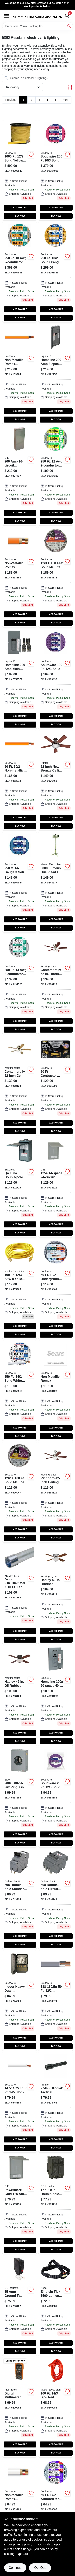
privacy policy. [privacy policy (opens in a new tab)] (23, 2544)
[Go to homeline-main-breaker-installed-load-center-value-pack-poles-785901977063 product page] (19, 679)
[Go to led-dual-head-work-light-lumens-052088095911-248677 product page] (55, 882)
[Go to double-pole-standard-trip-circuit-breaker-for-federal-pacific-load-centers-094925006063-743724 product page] (19, 1899)
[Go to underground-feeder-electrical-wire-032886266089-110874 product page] (55, 2000)
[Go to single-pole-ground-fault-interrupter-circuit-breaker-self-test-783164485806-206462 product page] (19, 2305)
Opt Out (39, 2567)
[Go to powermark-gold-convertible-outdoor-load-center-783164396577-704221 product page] (55, 1187)
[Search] (69, 26)
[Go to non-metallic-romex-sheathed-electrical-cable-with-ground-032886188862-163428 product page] (55, 1390)
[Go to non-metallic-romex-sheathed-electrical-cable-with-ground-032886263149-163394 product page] (19, 374)
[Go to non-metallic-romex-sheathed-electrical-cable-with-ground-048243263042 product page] (19, 2102)
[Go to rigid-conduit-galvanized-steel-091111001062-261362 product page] (19, 1594)
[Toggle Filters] (70, 87)
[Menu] (6, 15)
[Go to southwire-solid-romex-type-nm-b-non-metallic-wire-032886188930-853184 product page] (55, 1797)
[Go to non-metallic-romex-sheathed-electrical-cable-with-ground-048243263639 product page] (19, 577)
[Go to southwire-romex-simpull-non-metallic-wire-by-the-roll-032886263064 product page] (19, 170)
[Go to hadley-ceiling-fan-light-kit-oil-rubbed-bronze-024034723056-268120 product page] (19, 1695)
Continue (15, 2567)
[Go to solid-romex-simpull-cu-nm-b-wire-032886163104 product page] (55, 272)
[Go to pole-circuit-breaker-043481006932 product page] (55, 2204)
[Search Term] (37, 26)
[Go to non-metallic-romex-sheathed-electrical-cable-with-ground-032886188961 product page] (55, 679)
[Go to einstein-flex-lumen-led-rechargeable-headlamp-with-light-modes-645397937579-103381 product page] (55, 2305)
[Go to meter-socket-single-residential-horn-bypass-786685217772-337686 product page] (19, 1797)
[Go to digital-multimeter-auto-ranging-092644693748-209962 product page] (19, 2407)
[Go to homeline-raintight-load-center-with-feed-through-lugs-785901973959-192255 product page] (55, 374)
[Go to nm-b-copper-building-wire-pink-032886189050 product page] (55, 170)
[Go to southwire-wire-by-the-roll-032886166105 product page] (19, 272)
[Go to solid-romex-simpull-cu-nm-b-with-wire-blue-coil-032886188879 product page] (19, 882)
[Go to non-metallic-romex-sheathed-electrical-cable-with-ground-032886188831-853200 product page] (19, 2509)
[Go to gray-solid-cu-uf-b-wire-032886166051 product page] (55, 475)
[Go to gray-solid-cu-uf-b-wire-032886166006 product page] (19, 984)
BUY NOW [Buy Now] (20, 216)
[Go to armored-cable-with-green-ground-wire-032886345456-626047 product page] (19, 1492)
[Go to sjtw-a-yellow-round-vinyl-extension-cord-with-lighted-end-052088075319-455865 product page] (19, 1289)
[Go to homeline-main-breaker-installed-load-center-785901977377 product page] (55, 1695)
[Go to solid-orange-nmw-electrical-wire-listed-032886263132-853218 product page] (19, 780)
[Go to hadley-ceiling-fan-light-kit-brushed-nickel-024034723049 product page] (55, 1594)
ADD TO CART (20, 207)
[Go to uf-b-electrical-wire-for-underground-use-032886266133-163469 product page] (55, 1289)
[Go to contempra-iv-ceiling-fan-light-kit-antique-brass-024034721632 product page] (19, 1085)
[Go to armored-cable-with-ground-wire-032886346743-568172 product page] (55, 577)
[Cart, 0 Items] (67, 16)
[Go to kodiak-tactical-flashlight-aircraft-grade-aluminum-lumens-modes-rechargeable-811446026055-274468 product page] (55, 2102)
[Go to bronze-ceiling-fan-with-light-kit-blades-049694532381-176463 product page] (55, 780)
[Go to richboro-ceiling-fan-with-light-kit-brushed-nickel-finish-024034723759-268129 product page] (55, 1492)
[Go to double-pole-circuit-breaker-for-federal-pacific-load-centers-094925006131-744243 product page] (55, 1899)
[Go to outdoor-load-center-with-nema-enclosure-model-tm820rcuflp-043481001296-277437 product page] (19, 475)
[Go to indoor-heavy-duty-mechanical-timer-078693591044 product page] (19, 2000)
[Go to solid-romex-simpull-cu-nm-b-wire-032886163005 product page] (19, 1390)
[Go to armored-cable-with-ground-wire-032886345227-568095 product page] (55, 2509)
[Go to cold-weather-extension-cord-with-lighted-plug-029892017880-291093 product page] (55, 1085)
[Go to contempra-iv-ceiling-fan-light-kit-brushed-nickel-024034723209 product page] (55, 984)
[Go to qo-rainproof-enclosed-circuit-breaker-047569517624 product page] (19, 1187)
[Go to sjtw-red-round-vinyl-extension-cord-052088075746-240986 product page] (55, 2407)
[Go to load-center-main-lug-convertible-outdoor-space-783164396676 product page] (19, 2204)
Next (65, 99)
